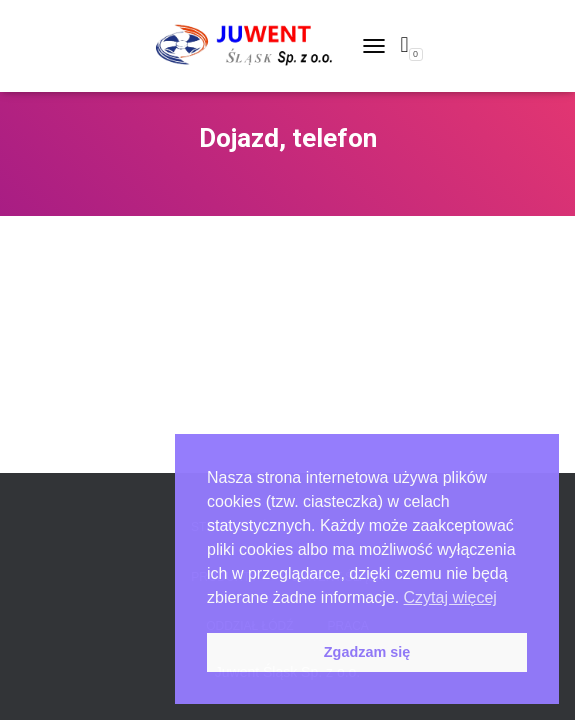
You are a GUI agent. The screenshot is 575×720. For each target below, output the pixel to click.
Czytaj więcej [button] (450, 597)
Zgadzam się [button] (367, 652)
